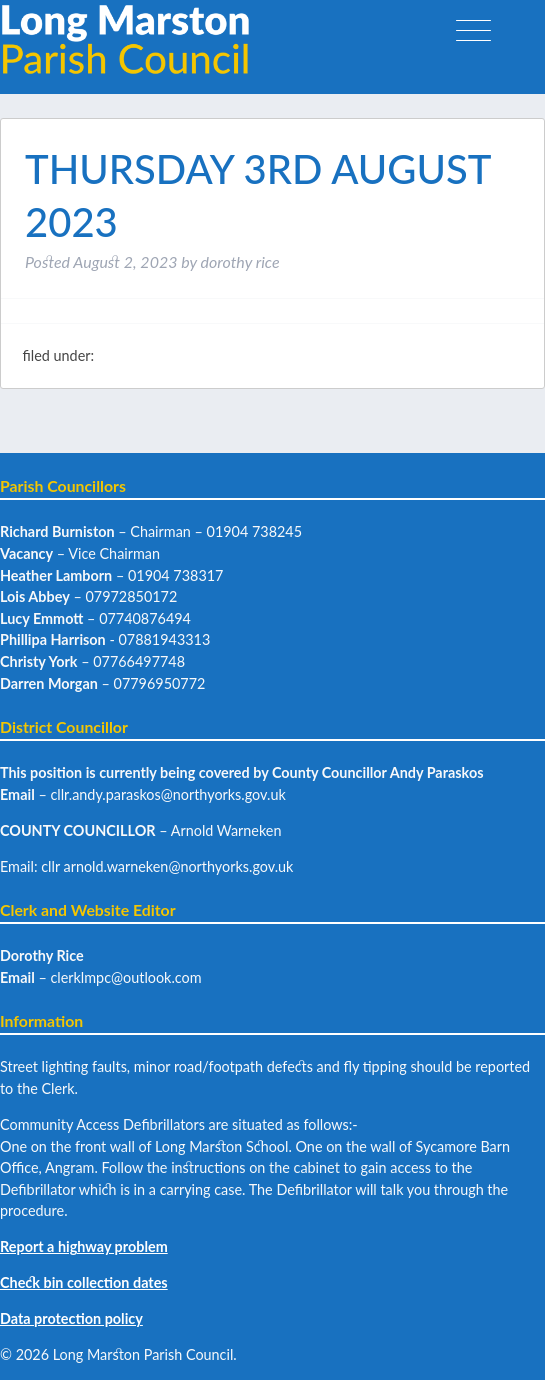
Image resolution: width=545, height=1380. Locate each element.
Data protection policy (71, 1318)
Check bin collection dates (84, 1282)
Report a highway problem (84, 1246)
